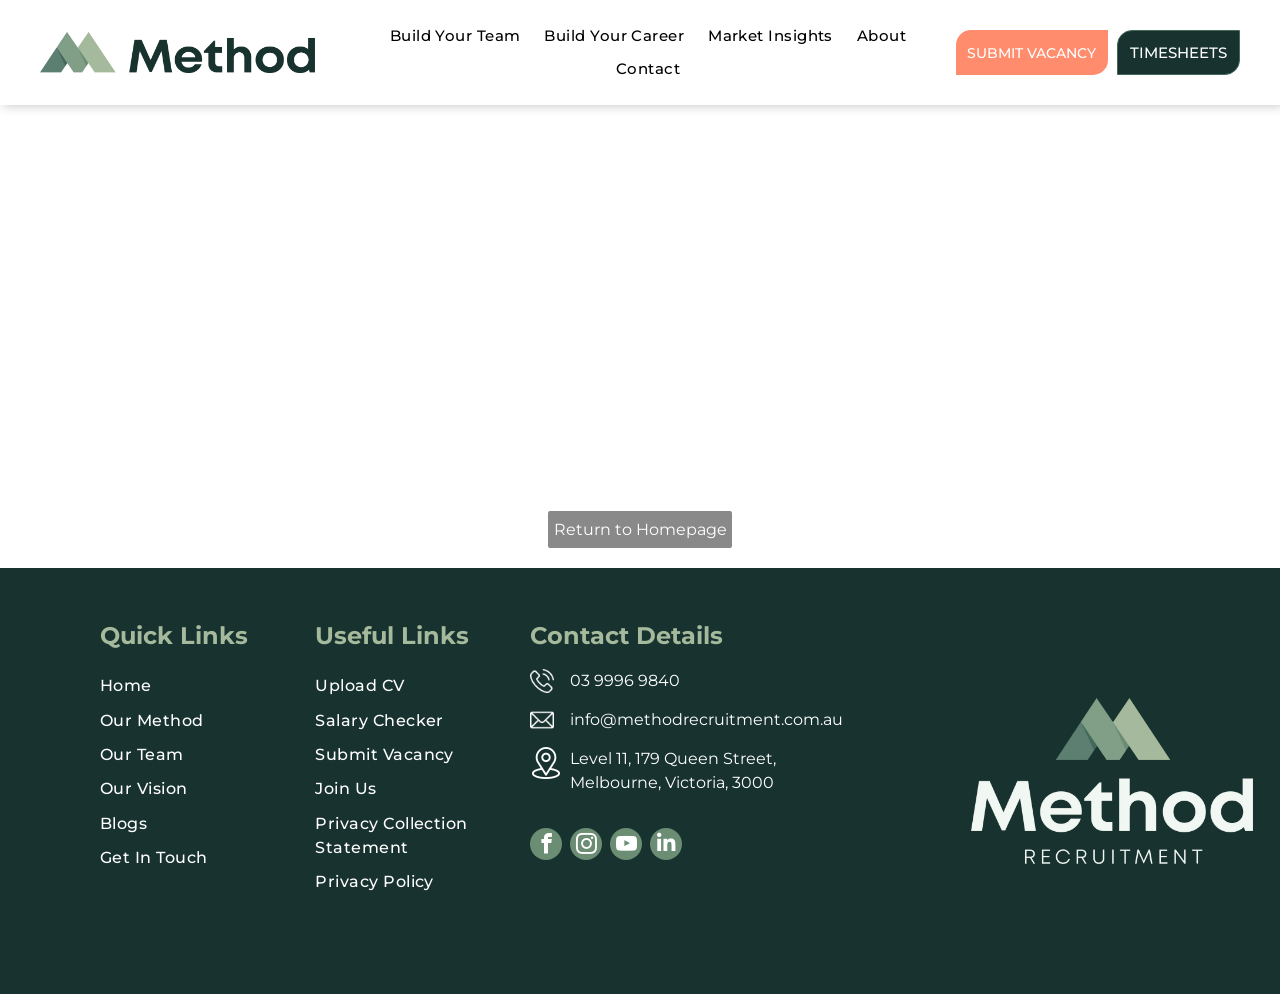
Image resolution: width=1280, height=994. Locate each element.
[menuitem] (455, 36)
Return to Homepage (640, 529)
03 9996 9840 (625, 680)
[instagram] (586, 846)
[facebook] (546, 846)
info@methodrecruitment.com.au (706, 719)
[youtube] (626, 846)
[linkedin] (666, 846)
